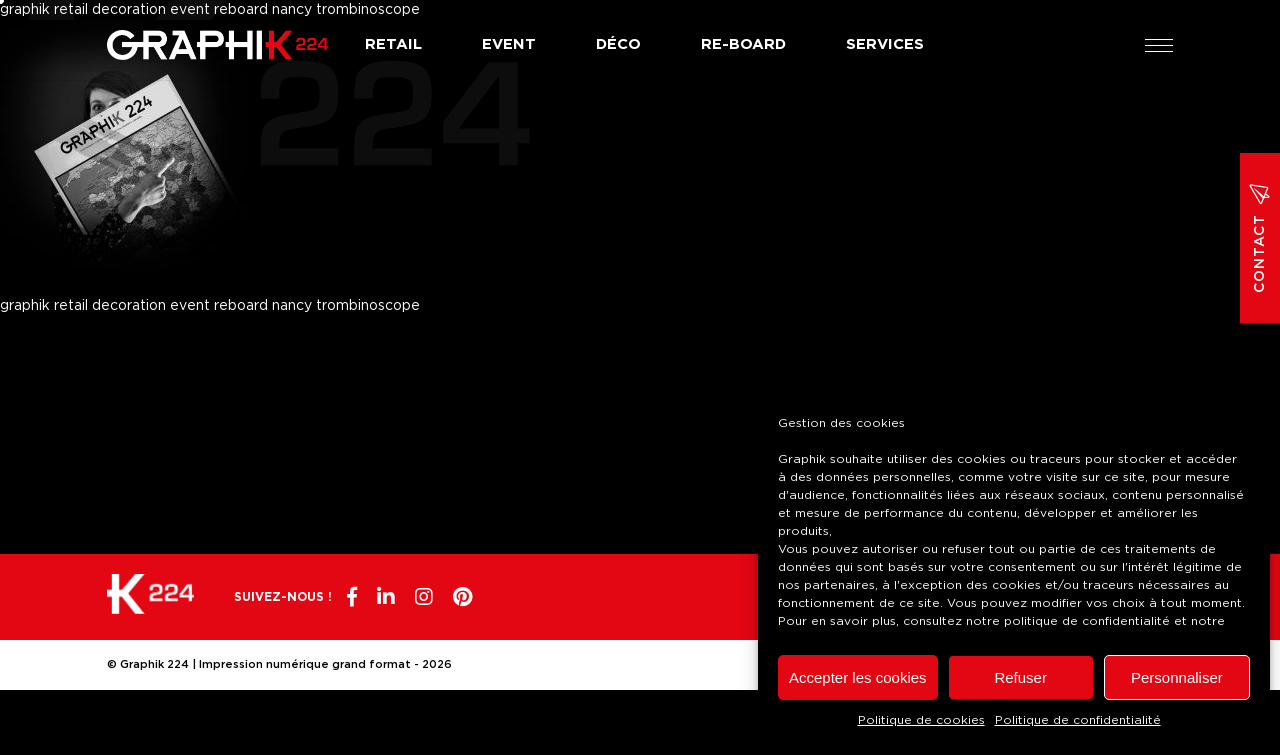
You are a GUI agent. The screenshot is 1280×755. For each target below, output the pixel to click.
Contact (1260, 238)
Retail (393, 44)
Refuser (1020, 677)
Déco (618, 44)
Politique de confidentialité (1078, 720)
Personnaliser (1177, 677)
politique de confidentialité (1087, 621)
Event (509, 44)
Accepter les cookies (858, 677)
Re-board (743, 44)
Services (885, 44)
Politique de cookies (921, 720)
